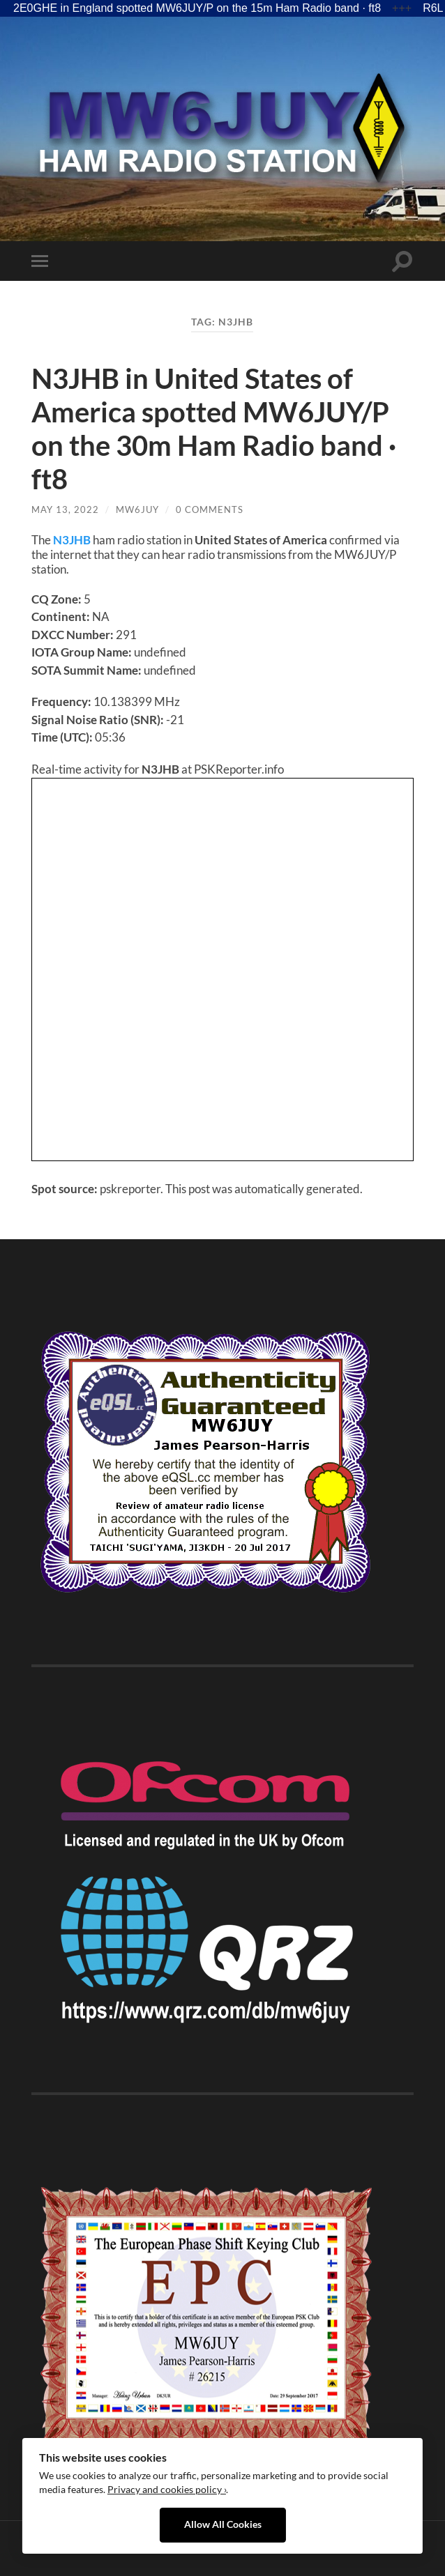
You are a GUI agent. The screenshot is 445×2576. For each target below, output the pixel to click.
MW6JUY (137, 509)
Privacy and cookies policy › (166, 2489)
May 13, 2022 (65, 509)
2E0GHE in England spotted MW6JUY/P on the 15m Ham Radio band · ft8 (197, 8)
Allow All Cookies (223, 2524)
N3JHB (72, 539)
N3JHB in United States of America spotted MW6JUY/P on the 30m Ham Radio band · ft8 (213, 429)
